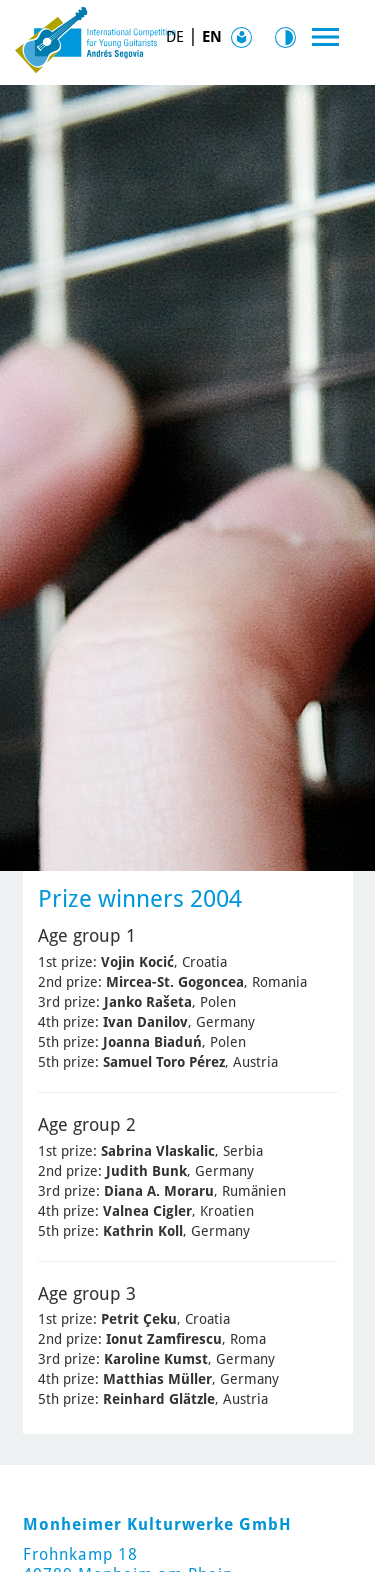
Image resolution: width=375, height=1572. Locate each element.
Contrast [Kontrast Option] (290, 37)
